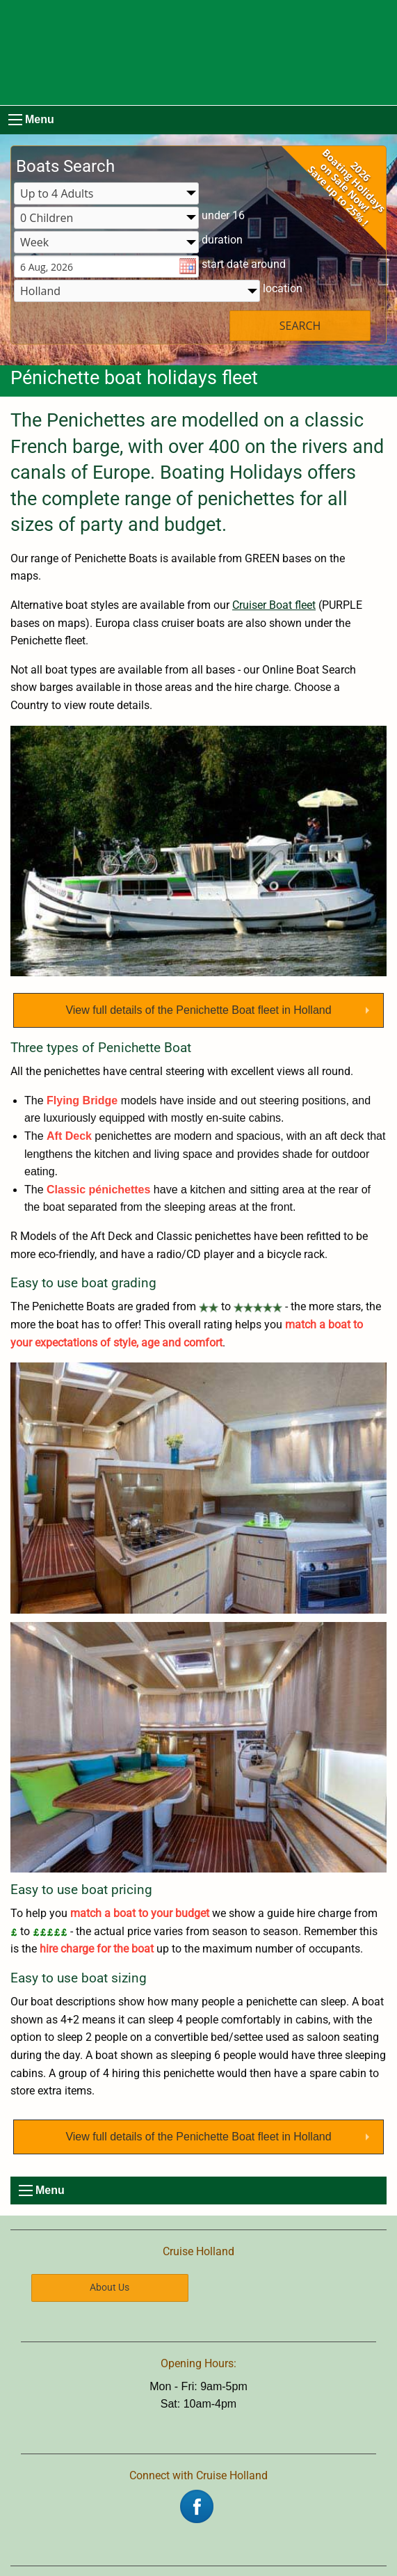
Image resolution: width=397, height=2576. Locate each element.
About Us (109, 2287)
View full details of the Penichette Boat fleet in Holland (198, 1010)
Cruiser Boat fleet (274, 605)
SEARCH (300, 325)
